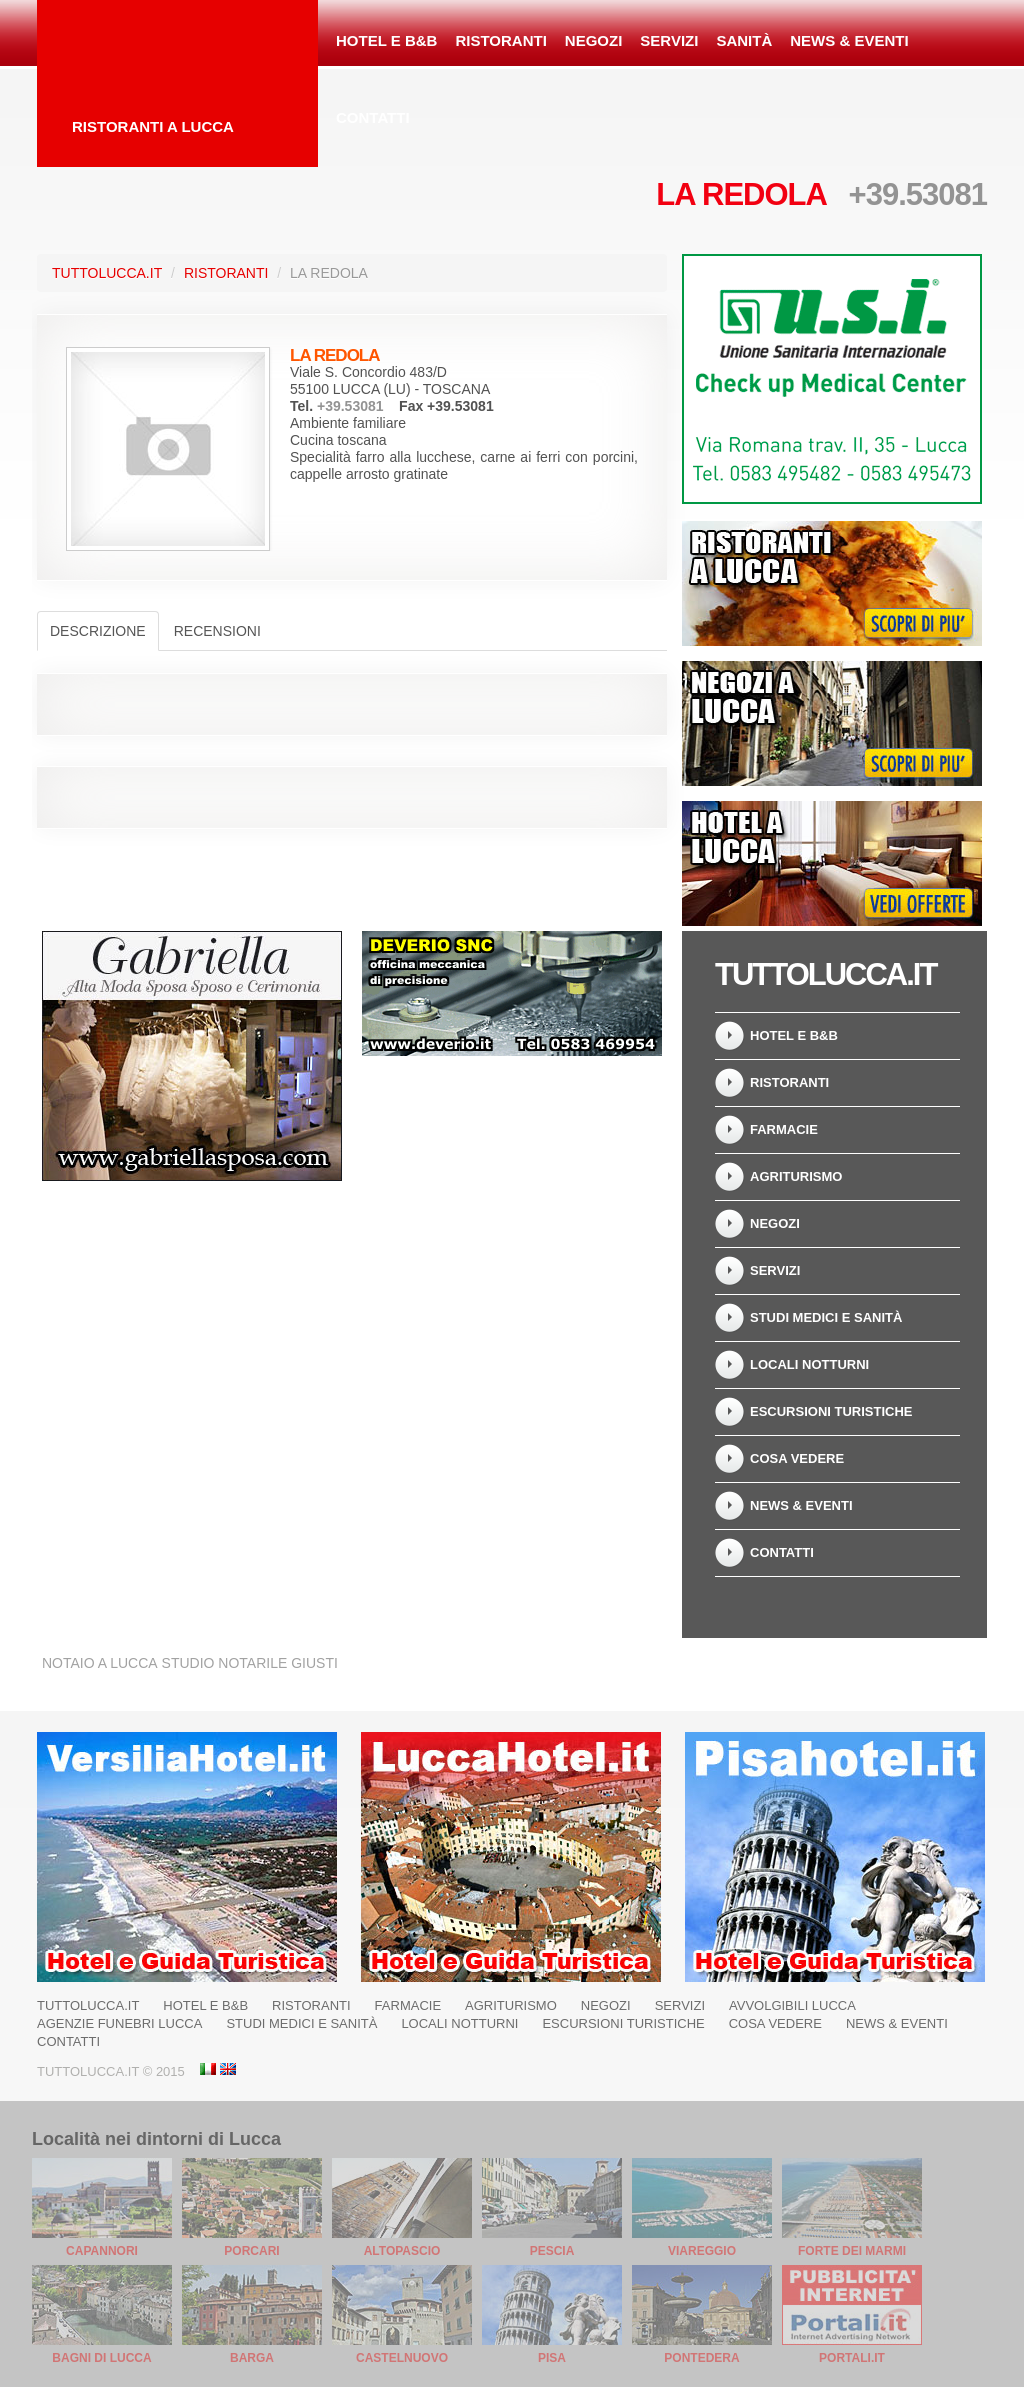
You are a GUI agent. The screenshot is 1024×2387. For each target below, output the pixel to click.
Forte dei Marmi (852, 2251)
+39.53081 (918, 194)
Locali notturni (809, 1364)
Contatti (373, 117)
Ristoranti (500, 40)
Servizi (669, 40)
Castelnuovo (402, 2358)
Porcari (251, 2251)
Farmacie (784, 1129)
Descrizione (98, 631)
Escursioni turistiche (831, 1411)
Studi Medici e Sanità (826, 1317)
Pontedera (701, 2358)
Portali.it (852, 2358)
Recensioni (217, 631)
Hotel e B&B (386, 40)
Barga (252, 2358)
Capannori (102, 2251)
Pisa (552, 2358)
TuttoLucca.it (107, 273)
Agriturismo (796, 1176)
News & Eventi (849, 40)
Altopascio (402, 2251)
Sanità (744, 40)
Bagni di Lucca (101, 2358)
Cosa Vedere (797, 1458)
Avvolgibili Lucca (792, 2005)
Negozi (594, 40)
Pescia (552, 2251)
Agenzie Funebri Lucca (119, 2023)
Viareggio (702, 2251)
